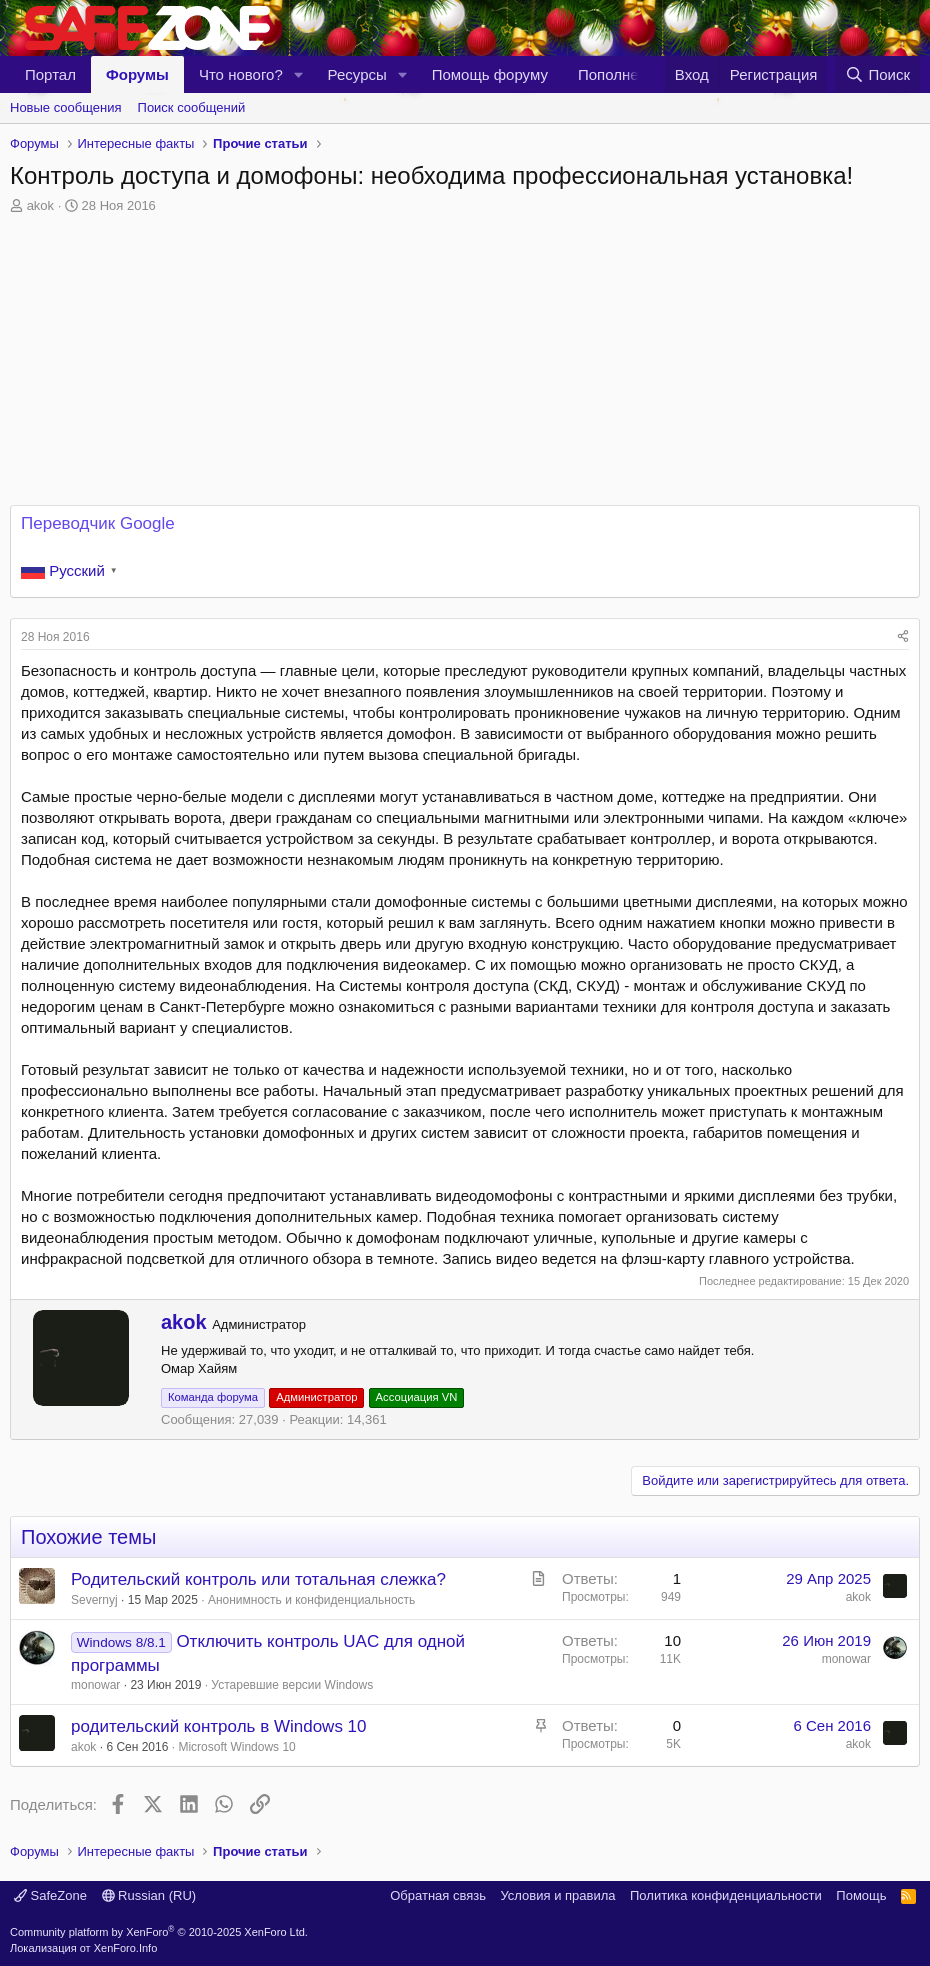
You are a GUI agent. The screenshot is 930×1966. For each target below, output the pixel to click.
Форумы (137, 74)
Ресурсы (357, 74)
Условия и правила (557, 1895)
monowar (95, 1685)
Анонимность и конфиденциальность (311, 1600)
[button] (299, 74)
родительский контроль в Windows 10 (219, 1726)
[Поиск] (877, 74)
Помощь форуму (490, 74)
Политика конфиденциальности (726, 1895)
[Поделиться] (903, 637)
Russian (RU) (149, 1895)
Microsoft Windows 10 (236, 1747)
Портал (50, 74)
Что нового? (241, 74)
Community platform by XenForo (159, 1932)
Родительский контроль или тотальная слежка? (258, 1579)
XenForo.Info (126, 1948)
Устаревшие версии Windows (292, 1685)
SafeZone (50, 1895)
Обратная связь (438, 1895)
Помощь (861, 1895)
